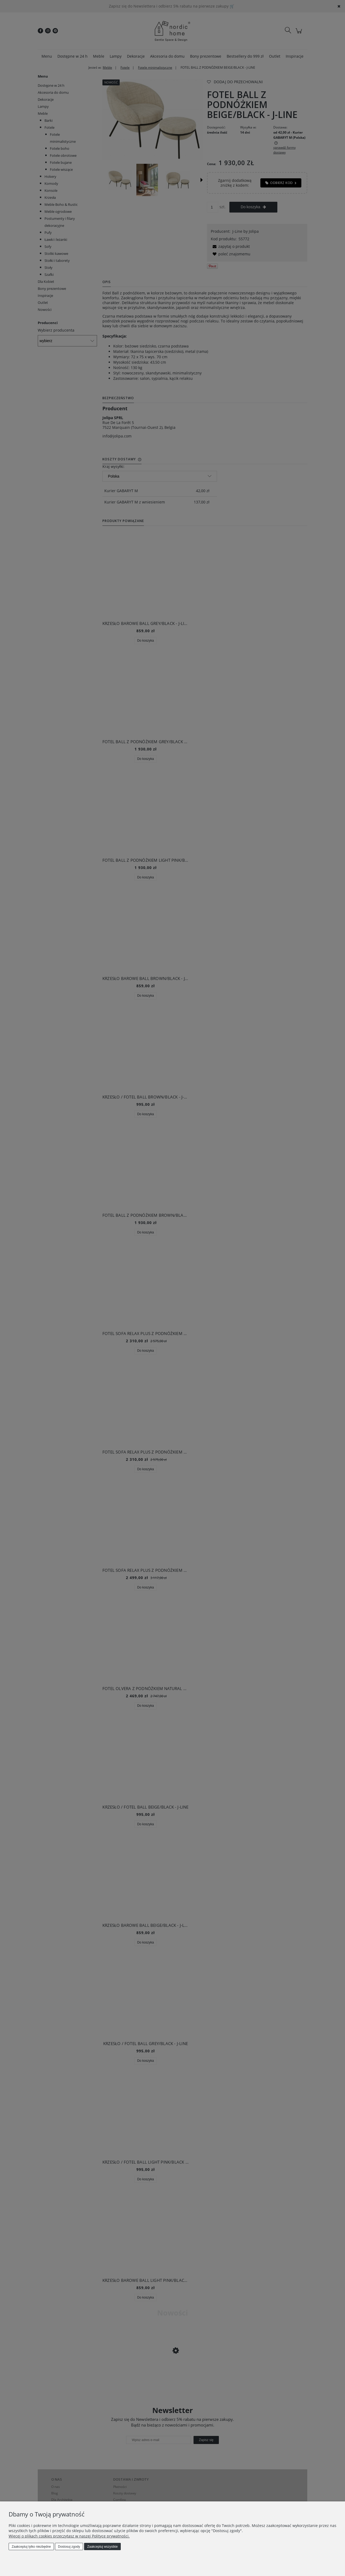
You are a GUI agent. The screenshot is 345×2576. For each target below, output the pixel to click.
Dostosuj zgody (69, 2547)
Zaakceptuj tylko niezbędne (31, 2547)
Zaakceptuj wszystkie (102, 2547)
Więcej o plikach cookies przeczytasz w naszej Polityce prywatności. (69, 2536)
